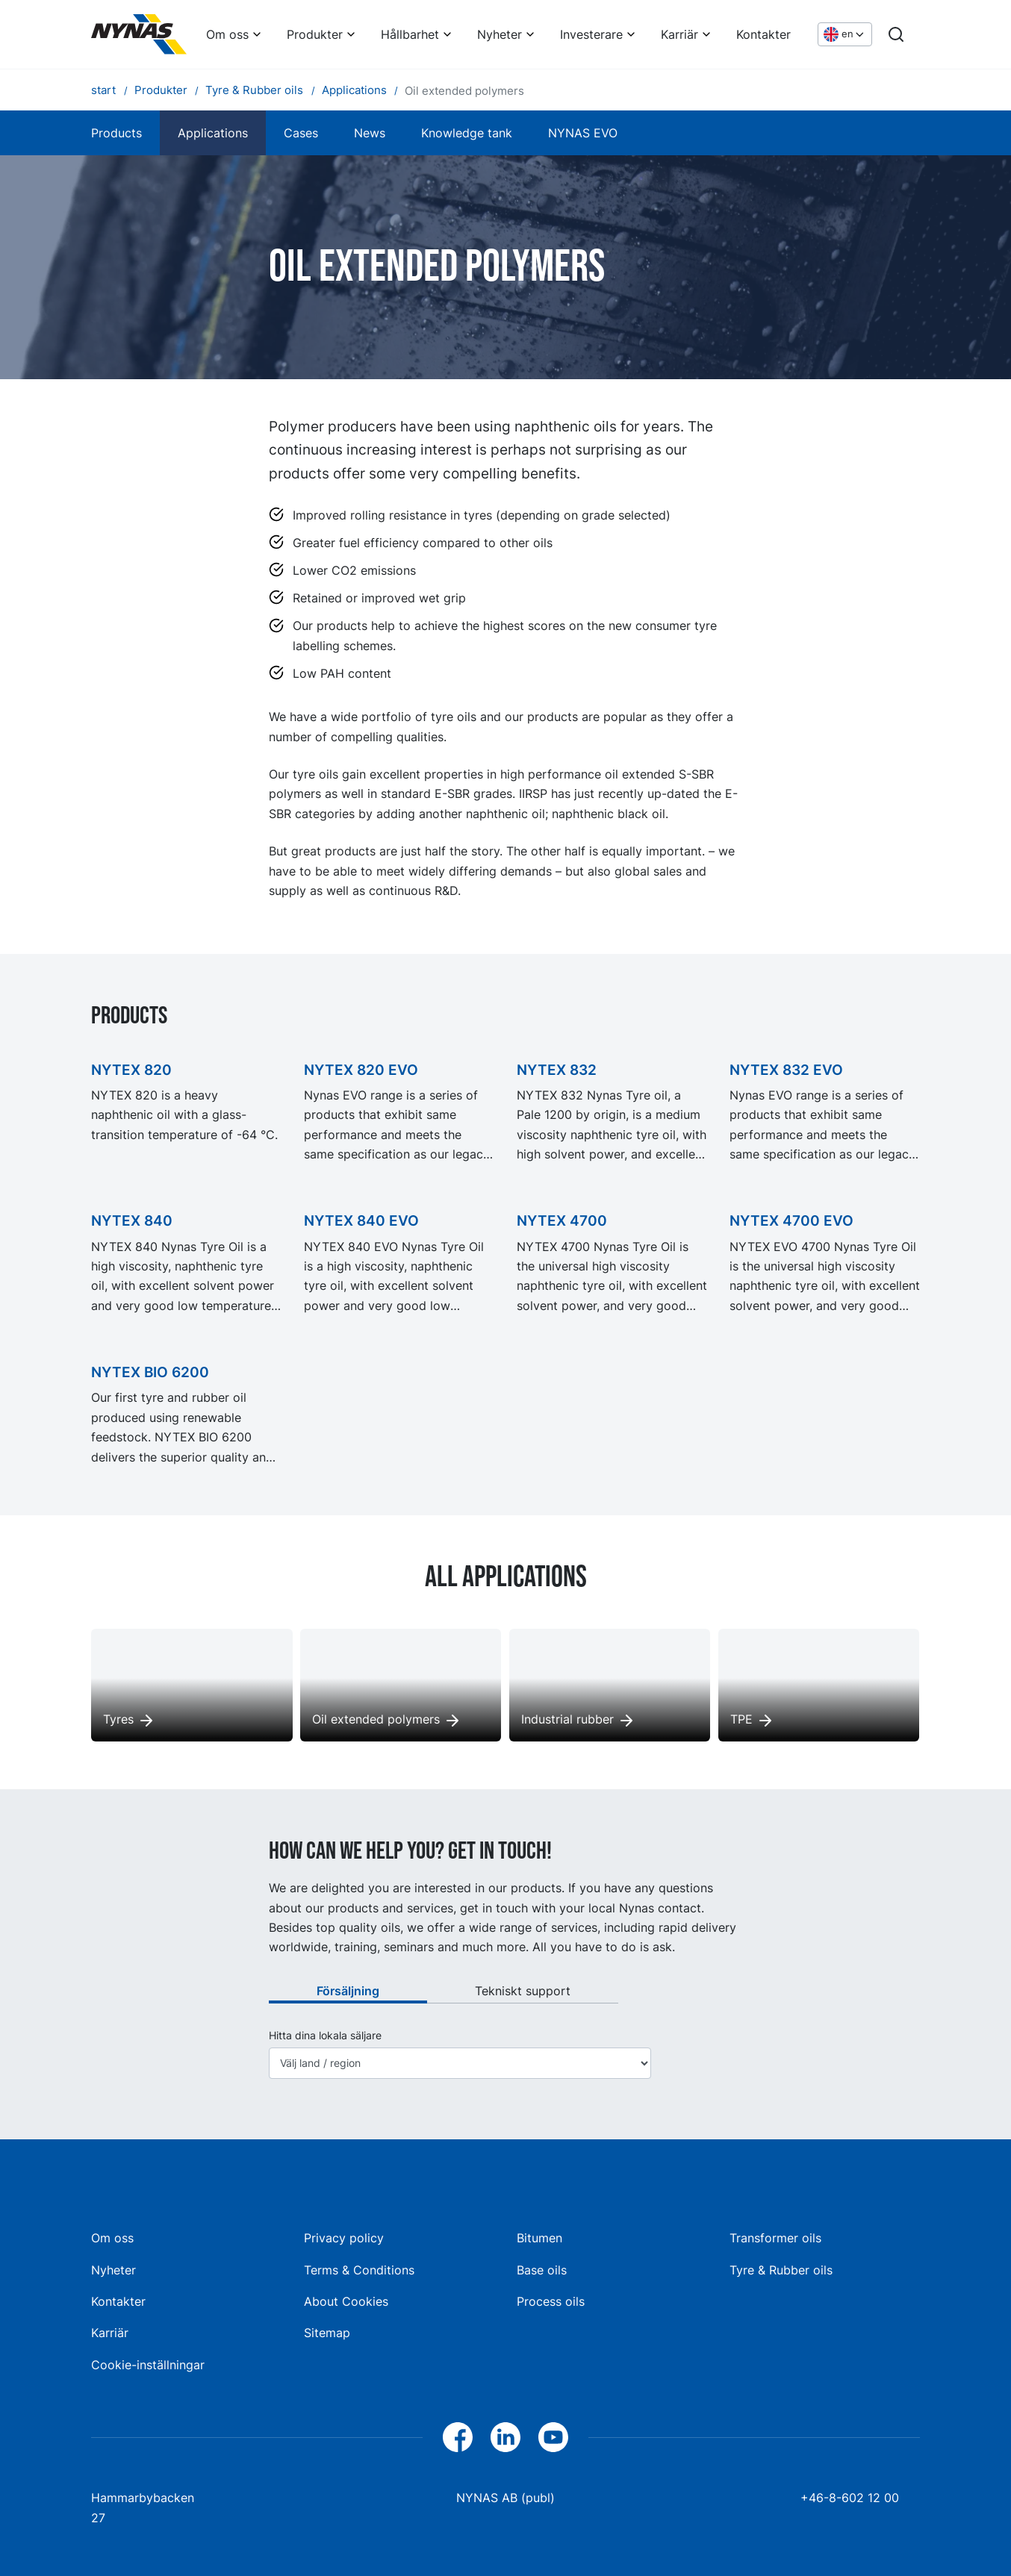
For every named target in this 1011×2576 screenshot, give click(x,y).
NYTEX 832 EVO (786, 1070)
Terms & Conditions (359, 2269)
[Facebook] (458, 2437)
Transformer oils (775, 2237)
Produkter (315, 34)
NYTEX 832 (557, 1070)
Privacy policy (344, 2237)
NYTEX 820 (131, 1070)
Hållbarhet (410, 34)
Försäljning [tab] (348, 1990)
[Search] (896, 34)
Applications (213, 132)
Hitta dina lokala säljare (325, 2036)
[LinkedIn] (505, 2437)
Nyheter (499, 34)
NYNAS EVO (583, 132)
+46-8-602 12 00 (849, 2497)
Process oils (551, 2301)
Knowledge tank (466, 132)
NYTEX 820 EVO (361, 1070)
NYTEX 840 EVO (361, 1220)
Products (116, 132)
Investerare (591, 34)
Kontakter (763, 34)
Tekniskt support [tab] (522, 1990)
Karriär (679, 34)
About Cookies (346, 2301)
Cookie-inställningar (148, 2364)
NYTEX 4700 (562, 1220)
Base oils (542, 2269)
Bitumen (539, 2237)
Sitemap (327, 2332)
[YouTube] (553, 2437)
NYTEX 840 (131, 1220)
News (369, 132)
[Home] (139, 34)
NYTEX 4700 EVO (791, 1220)
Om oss (227, 34)
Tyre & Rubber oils (781, 2269)
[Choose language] (845, 34)
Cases (301, 132)
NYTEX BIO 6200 (150, 1372)
